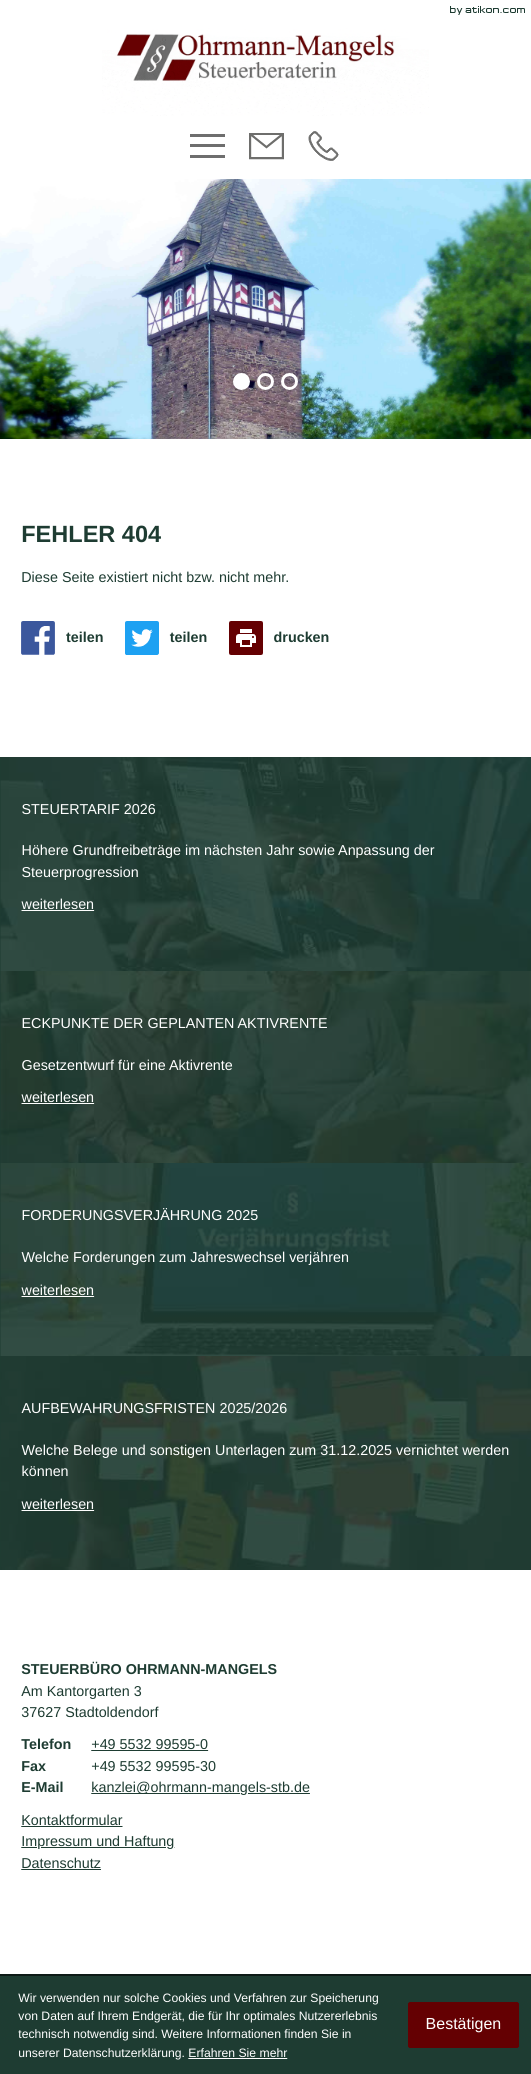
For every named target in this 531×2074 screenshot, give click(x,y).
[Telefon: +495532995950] (323, 157)
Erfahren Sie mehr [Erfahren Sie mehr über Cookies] (237, 2053)
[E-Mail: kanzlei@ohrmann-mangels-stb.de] (266, 157)
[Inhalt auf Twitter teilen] (171, 638)
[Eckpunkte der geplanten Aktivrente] (265, 1067)
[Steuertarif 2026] (265, 864)
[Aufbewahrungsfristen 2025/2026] (265, 1463)
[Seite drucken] (284, 638)
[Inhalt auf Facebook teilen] (67, 638)
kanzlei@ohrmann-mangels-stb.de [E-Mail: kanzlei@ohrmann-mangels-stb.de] (200, 1788)
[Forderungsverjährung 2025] (265, 1259)
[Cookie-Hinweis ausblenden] (463, 2025)
